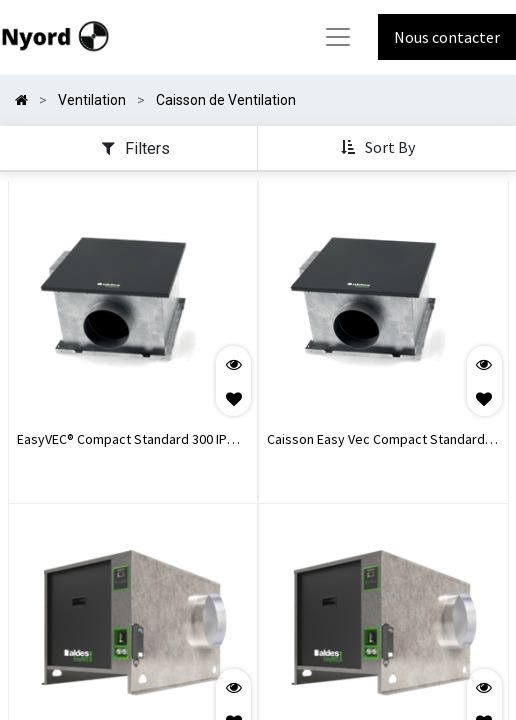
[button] (380, 148)
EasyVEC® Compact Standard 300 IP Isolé (122, 441)
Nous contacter (447, 37)
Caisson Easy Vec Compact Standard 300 (376, 441)
